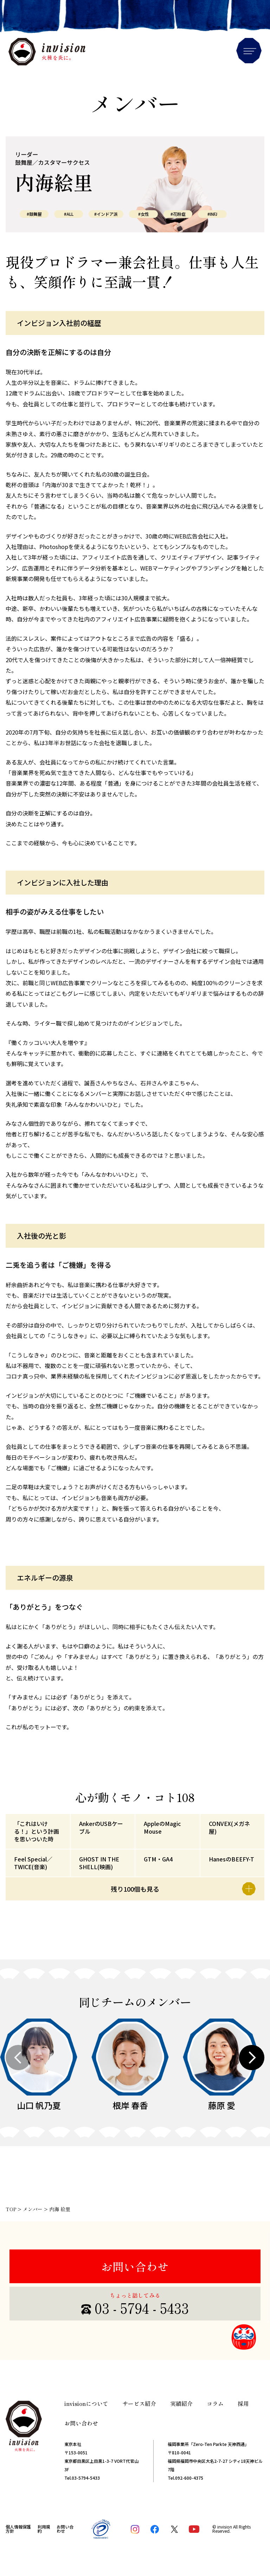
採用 (243, 2403)
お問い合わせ (135, 2266)
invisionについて (86, 2403)
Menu (249, 50)
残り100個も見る (183, 1889)
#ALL (68, 214)
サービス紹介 (139, 2403)
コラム (215, 2403)
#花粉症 (178, 214)
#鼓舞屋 (34, 214)
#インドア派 (106, 214)
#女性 (143, 214)
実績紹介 (181, 2403)
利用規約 (44, 2529)
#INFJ (212, 214)
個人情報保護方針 (18, 2529)
